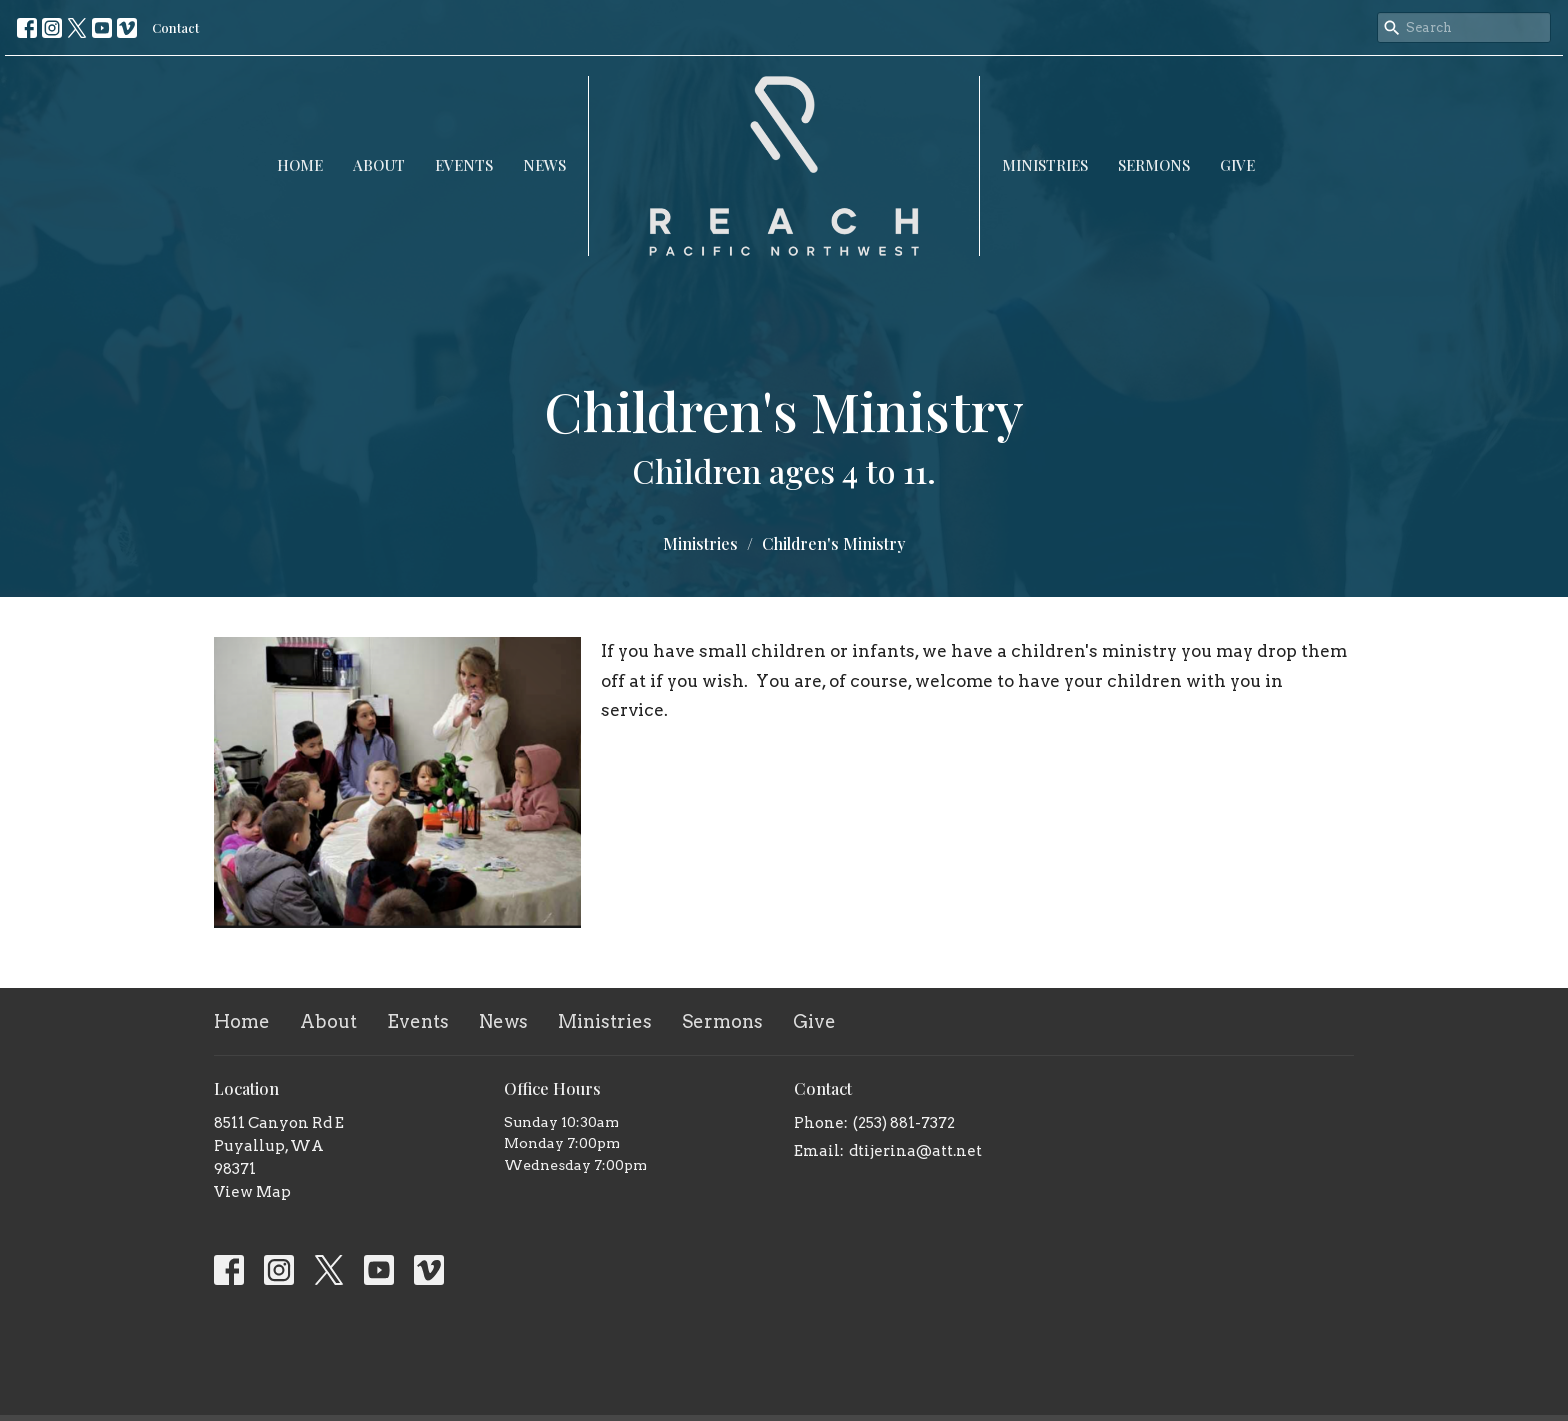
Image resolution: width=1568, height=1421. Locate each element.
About (379, 165)
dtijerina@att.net (915, 1151)
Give (1237, 165)
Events (464, 165)
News (544, 165)
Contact (175, 27)
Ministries (1045, 165)
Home (300, 165)
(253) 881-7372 (904, 1123)
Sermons (1154, 165)
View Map (252, 1192)
